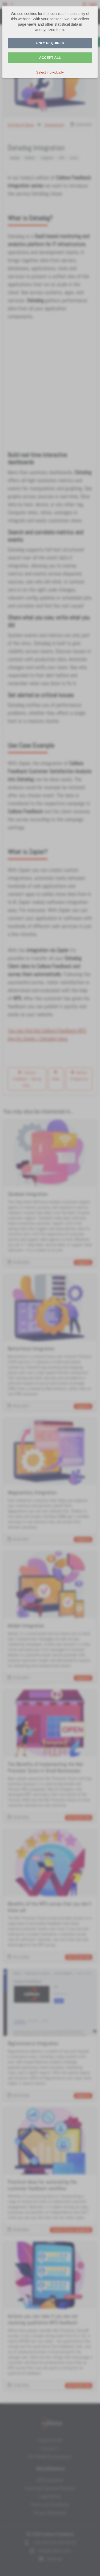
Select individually (50, 72)
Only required (50, 43)
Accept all (50, 58)
